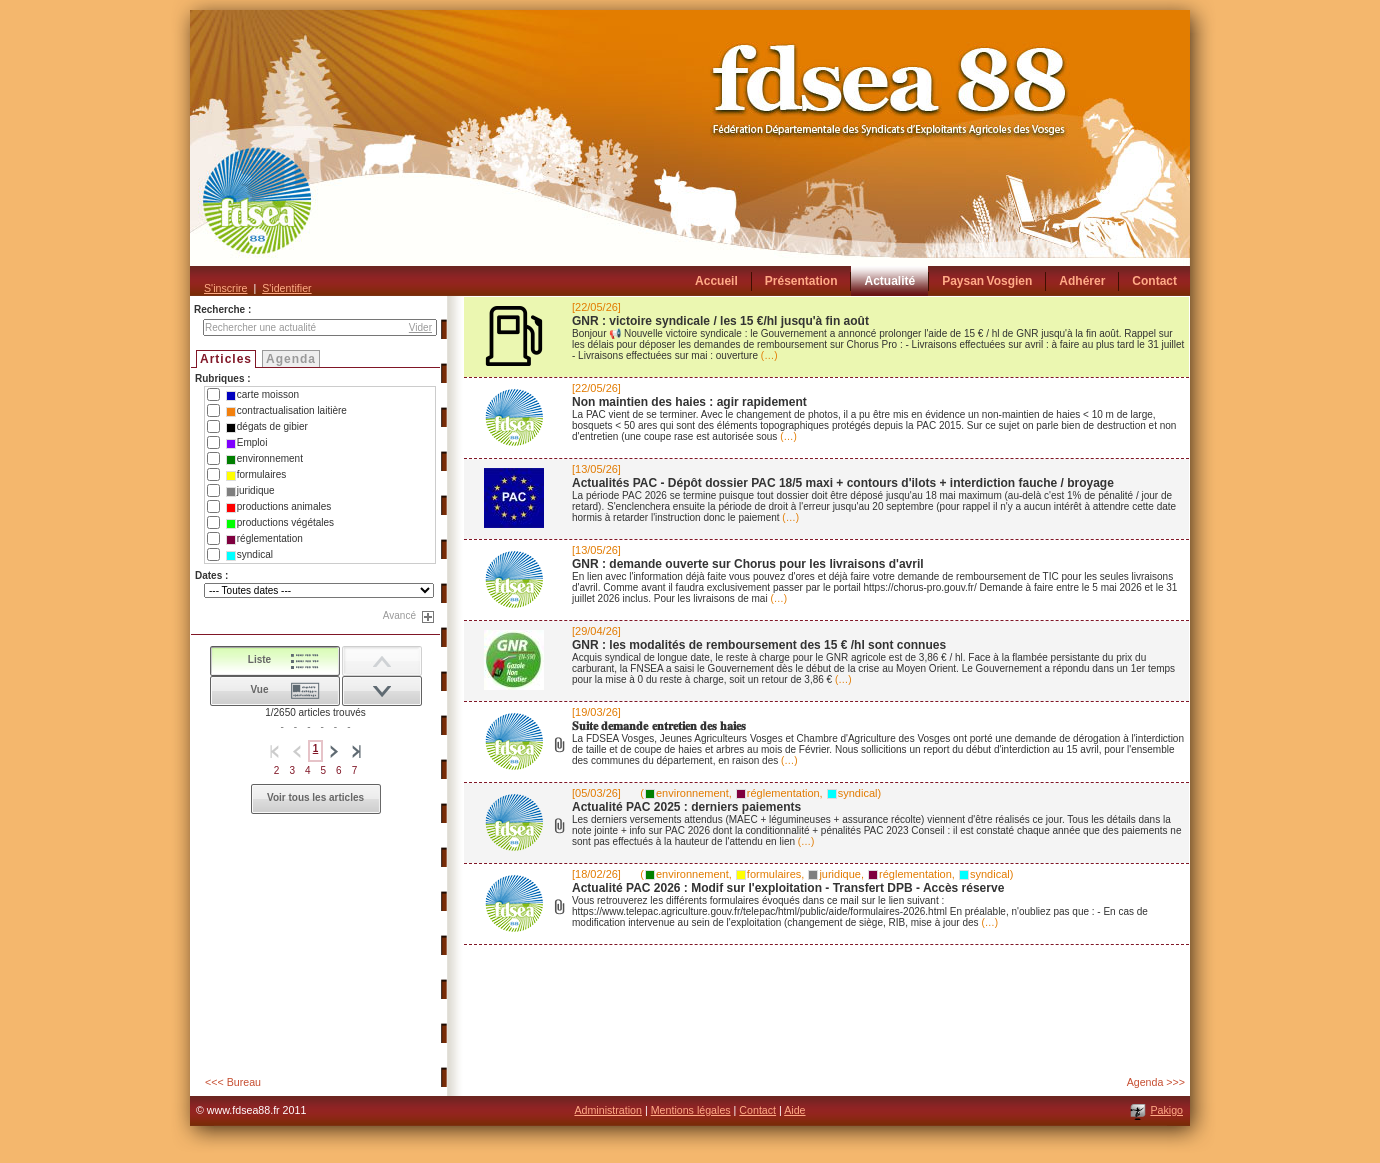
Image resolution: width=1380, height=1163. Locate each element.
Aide (794, 1110)
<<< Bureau (233, 1082)
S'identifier (286, 288)
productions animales (279, 507)
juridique (250, 491)
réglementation (264, 539)
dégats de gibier (267, 427)
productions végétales (280, 523)
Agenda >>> (1156, 1082)
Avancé (399, 615)
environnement (264, 459)
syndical (249, 555)
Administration (608, 1110)
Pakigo (1166, 1110)
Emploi (247, 443)
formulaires (256, 475)
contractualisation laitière (286, 411)
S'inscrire (225, 288)
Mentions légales (691, 1110)
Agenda (291, 359)
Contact (757, 1110)
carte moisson (262, 395)
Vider (420, 327)
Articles (226, 359)
